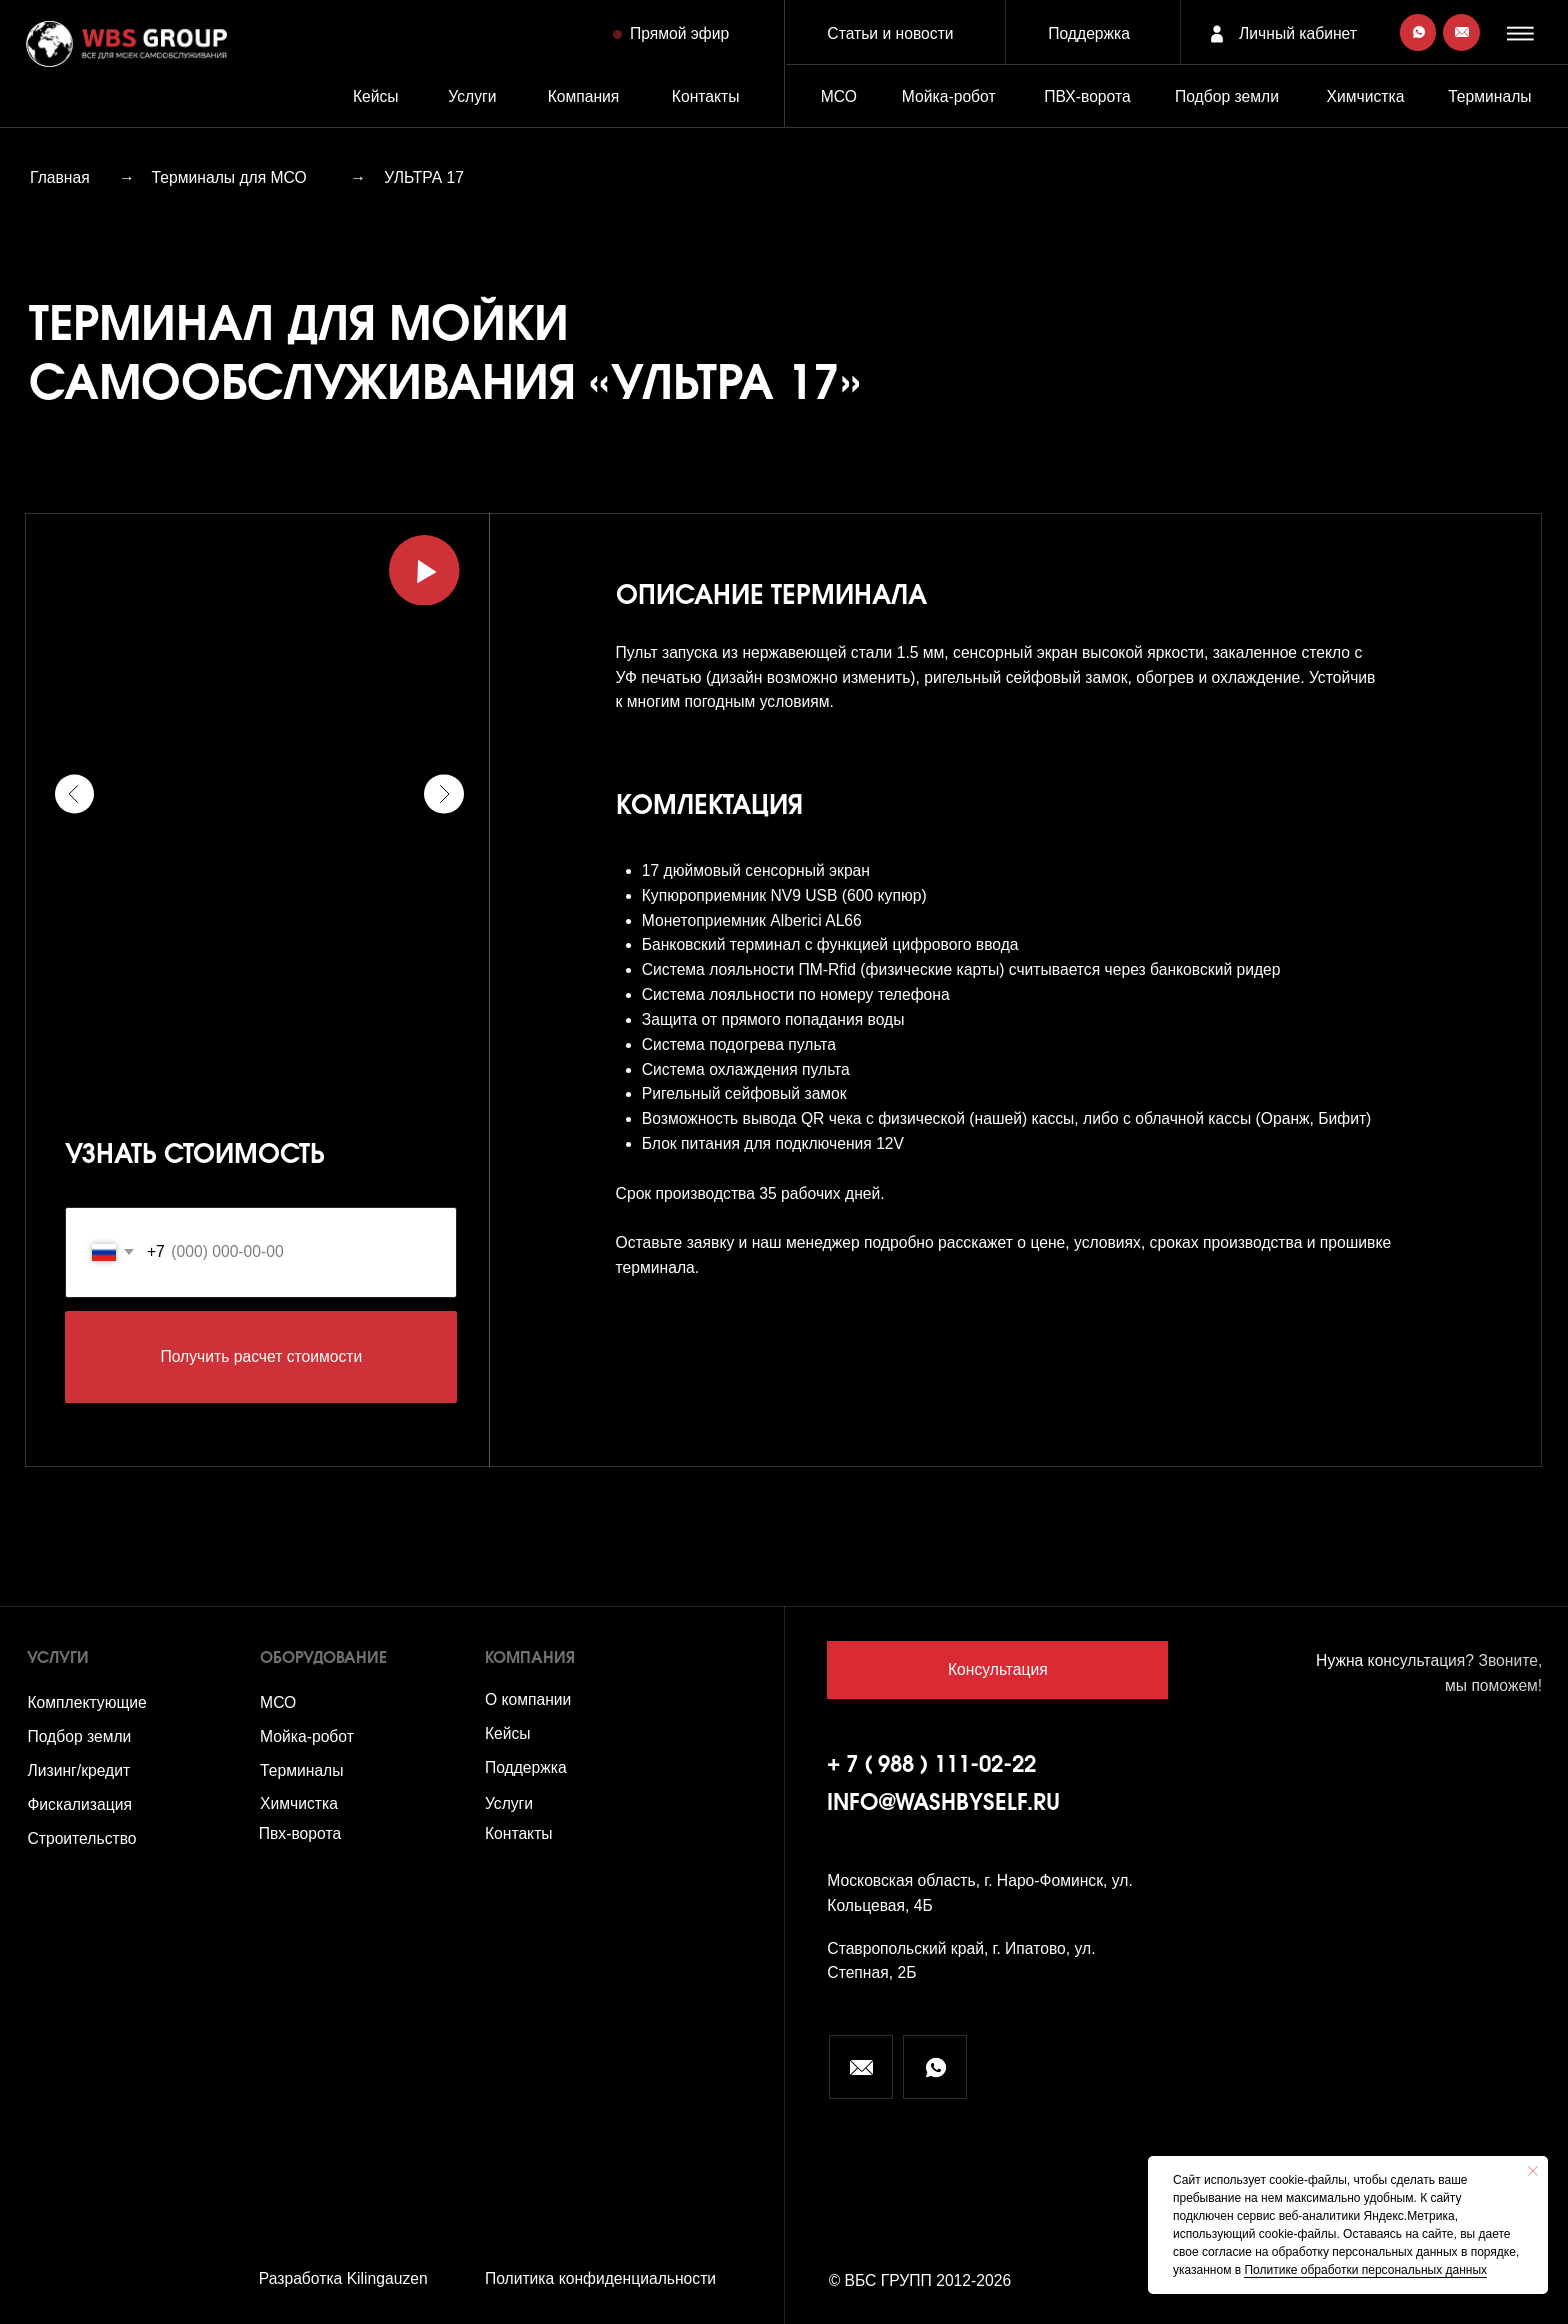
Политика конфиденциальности (600, 2278)
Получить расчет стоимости (261, 1356)
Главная (60, 177)
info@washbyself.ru (943, 1804)
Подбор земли (79, 1736)
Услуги (472, 96)
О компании (528, 1699)
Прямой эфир (679, 33)
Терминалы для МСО (229, 177)
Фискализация (79, 1804)
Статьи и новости (890, 33)
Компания (584, 96)
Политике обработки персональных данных (1365, 2270)
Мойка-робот (949, 96)
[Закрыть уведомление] (1533, 2171)
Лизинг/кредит (78, 1770)
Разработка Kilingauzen (343, 2278)
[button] (1523, 33)
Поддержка (1089, 33)
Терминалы (1489, 96)
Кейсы (376, 96)
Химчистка (1366, 96)
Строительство (81, 1838)
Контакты (706, 96)
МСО (839, 96)
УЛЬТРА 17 (424, 177)
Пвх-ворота (300, 1833)
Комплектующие (86, 1702)
